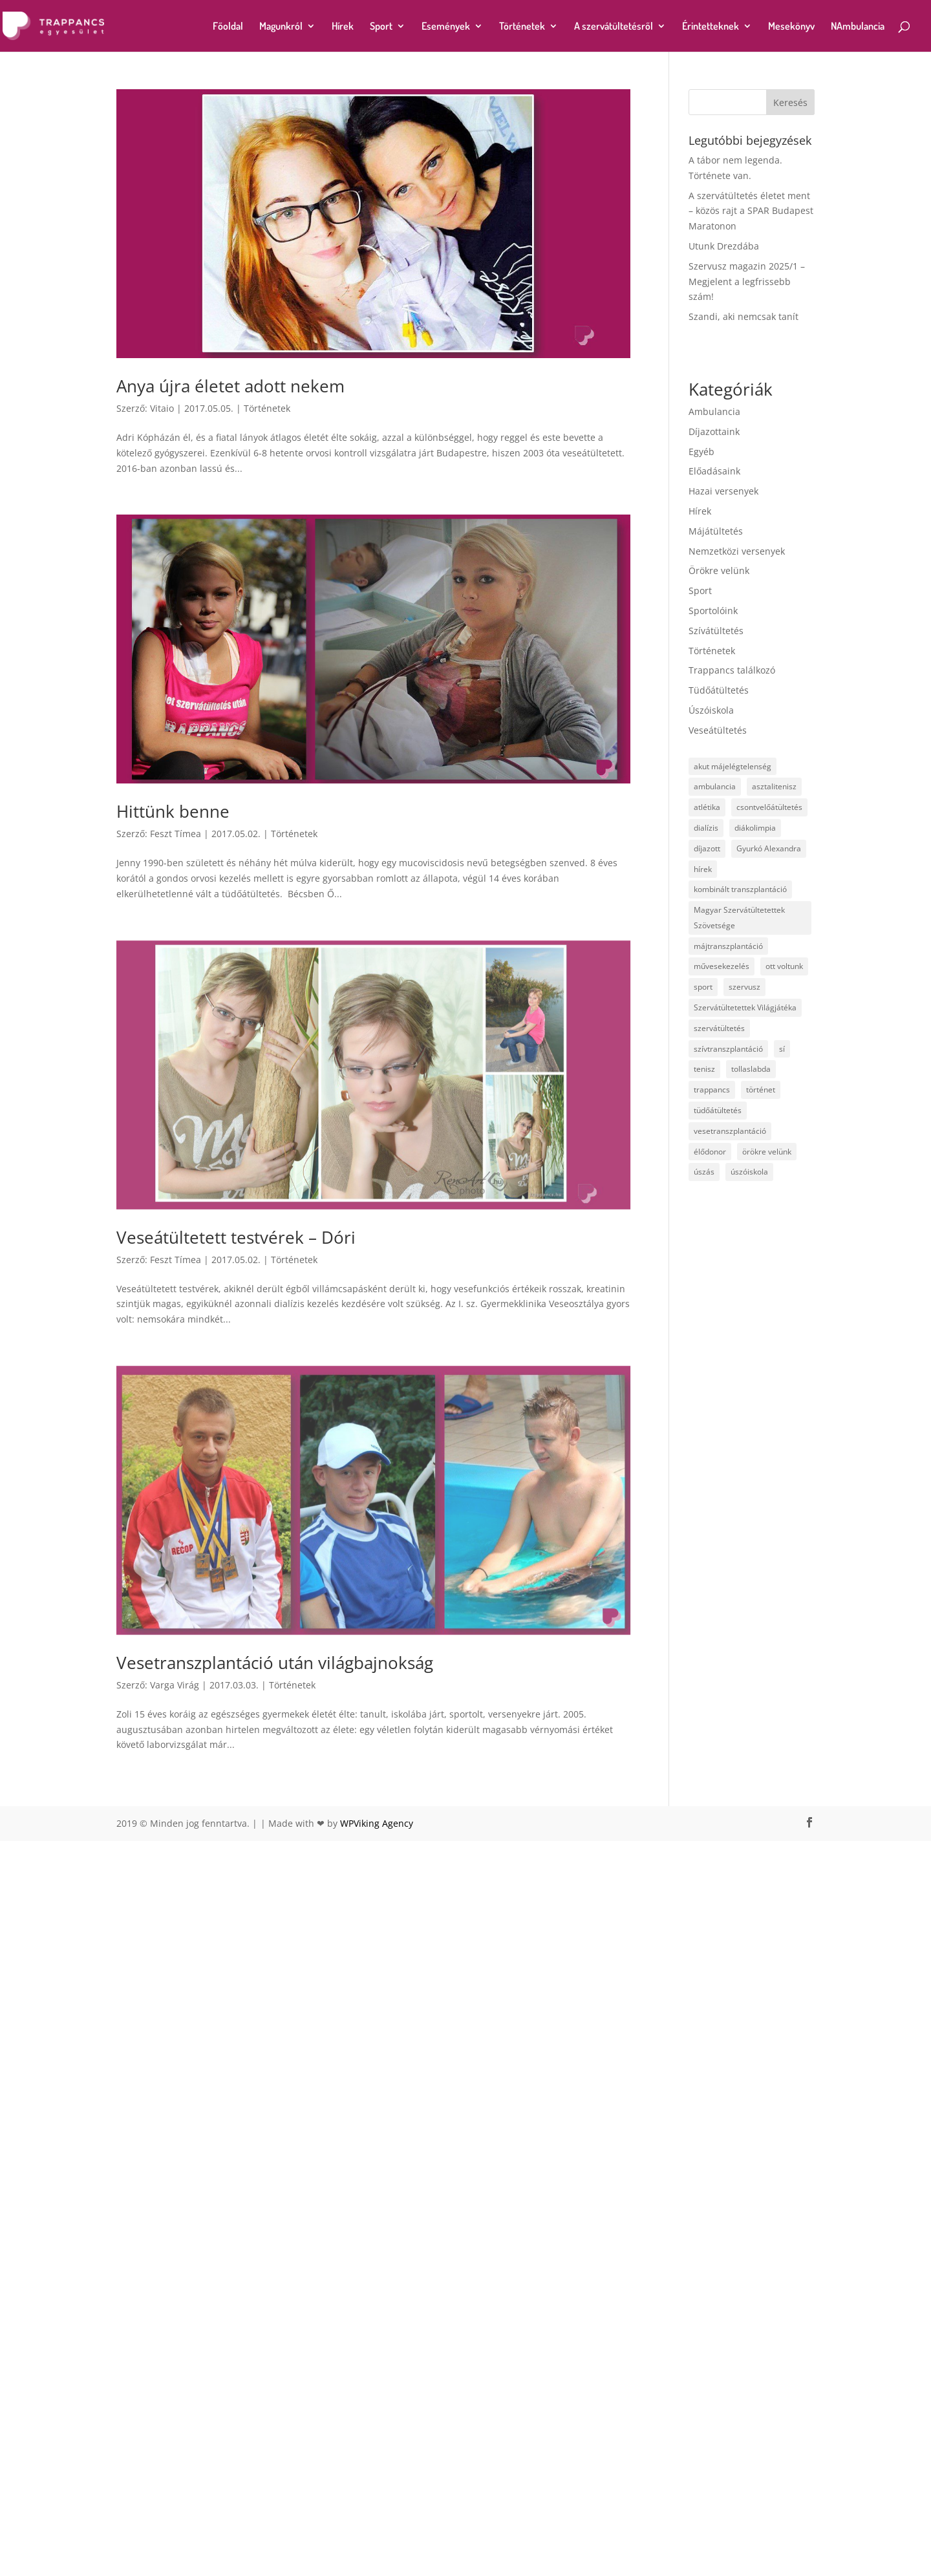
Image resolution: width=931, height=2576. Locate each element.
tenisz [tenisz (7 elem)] (704, 1068)
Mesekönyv (791, 26)
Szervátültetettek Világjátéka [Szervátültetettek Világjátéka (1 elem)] (745, 1007)
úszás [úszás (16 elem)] (704, 1171)
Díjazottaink (714, 431)
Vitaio (162, 408)
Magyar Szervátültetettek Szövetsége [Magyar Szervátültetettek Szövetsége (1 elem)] (739, 917)
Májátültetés (716, 531)
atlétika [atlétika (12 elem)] (707, 807)
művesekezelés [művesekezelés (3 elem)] (721, 966)
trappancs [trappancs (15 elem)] (712, 1089)
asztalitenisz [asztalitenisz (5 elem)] (774, 786)
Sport (381, 26)
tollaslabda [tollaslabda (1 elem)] (751, 1068)
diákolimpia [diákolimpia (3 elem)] (755, 827)
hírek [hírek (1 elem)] (703, 869)
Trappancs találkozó (732, 670)
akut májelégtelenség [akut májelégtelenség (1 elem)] (732, 766)
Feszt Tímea (175, 833)
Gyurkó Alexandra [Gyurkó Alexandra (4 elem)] (768, 848)
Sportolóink (713, 610)
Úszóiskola (711, 710)
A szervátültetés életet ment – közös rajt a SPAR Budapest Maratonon (751, 211)
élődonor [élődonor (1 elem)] (710, 1151)
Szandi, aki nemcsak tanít (743, 316)
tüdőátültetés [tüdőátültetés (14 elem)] (718, 1110)
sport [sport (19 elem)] (703, 986)
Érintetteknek (710, 26)
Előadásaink (714, 471)
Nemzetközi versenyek (737, 551)
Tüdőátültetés (719, 690)
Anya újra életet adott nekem (230, 386)
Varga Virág (174, 2175)
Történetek (522, 26)
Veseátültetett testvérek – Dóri (236, 1482)
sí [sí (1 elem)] (782, 1048)
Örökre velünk (719, 570)
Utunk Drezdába (724, 246)
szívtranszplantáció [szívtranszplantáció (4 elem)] (728, 1048)
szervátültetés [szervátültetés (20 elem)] (719, 1028)
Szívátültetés (716, 630)
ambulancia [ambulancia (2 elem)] (715, 786)
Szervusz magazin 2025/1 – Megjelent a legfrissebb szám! (747, 281)
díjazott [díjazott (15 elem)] (707, 848)
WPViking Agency (376, 2313)
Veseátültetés (718, 730)
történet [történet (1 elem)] (760, 1089)
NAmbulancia (857, 26)
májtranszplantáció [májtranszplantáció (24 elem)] (728, 946)
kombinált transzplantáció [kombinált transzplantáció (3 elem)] (740, 889)
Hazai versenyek (723, 491)
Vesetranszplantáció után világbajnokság (274, 2152)
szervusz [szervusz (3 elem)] (744, 986)
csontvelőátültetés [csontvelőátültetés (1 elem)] (769, 807)
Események (446, 26)
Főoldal (228, 26)
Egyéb (701, 451)
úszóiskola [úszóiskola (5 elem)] (749, 1171)
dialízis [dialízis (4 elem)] (706, 827)
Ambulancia (714, 411)
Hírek (343, 26)
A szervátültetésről (613, 26)
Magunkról (281, 26)
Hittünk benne (173, 811)
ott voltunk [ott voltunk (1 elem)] (784, 966)
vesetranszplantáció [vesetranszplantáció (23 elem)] (730, 1130)
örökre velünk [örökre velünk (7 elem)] (766, 1151)
